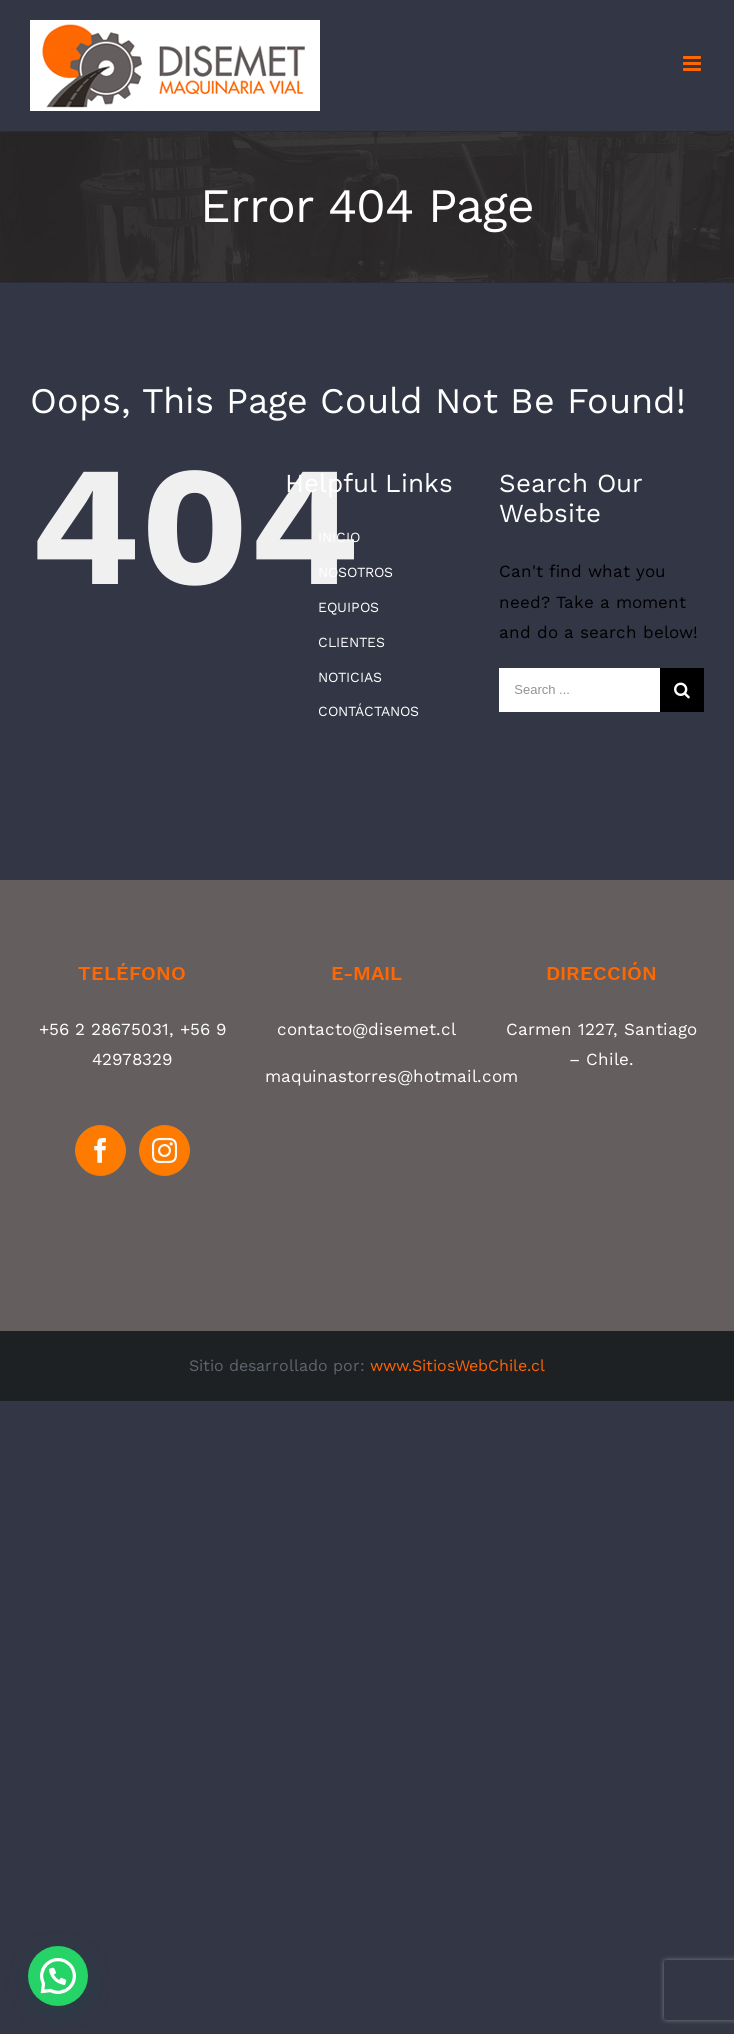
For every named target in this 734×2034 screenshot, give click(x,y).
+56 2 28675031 (104, 1029)
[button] (58, 1976)
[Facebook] (100, 1150)
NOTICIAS (350, 677)
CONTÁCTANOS (368, 711)
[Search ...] (579, 690)
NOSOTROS (355, 572)
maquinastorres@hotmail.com (391, 1076)
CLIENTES (351, 642)
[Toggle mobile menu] (693, 63)
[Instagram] (164, 1150)
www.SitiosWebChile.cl (457, 1365)
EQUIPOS (348, 607)
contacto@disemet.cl (366, 1029)
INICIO (339, 537)
